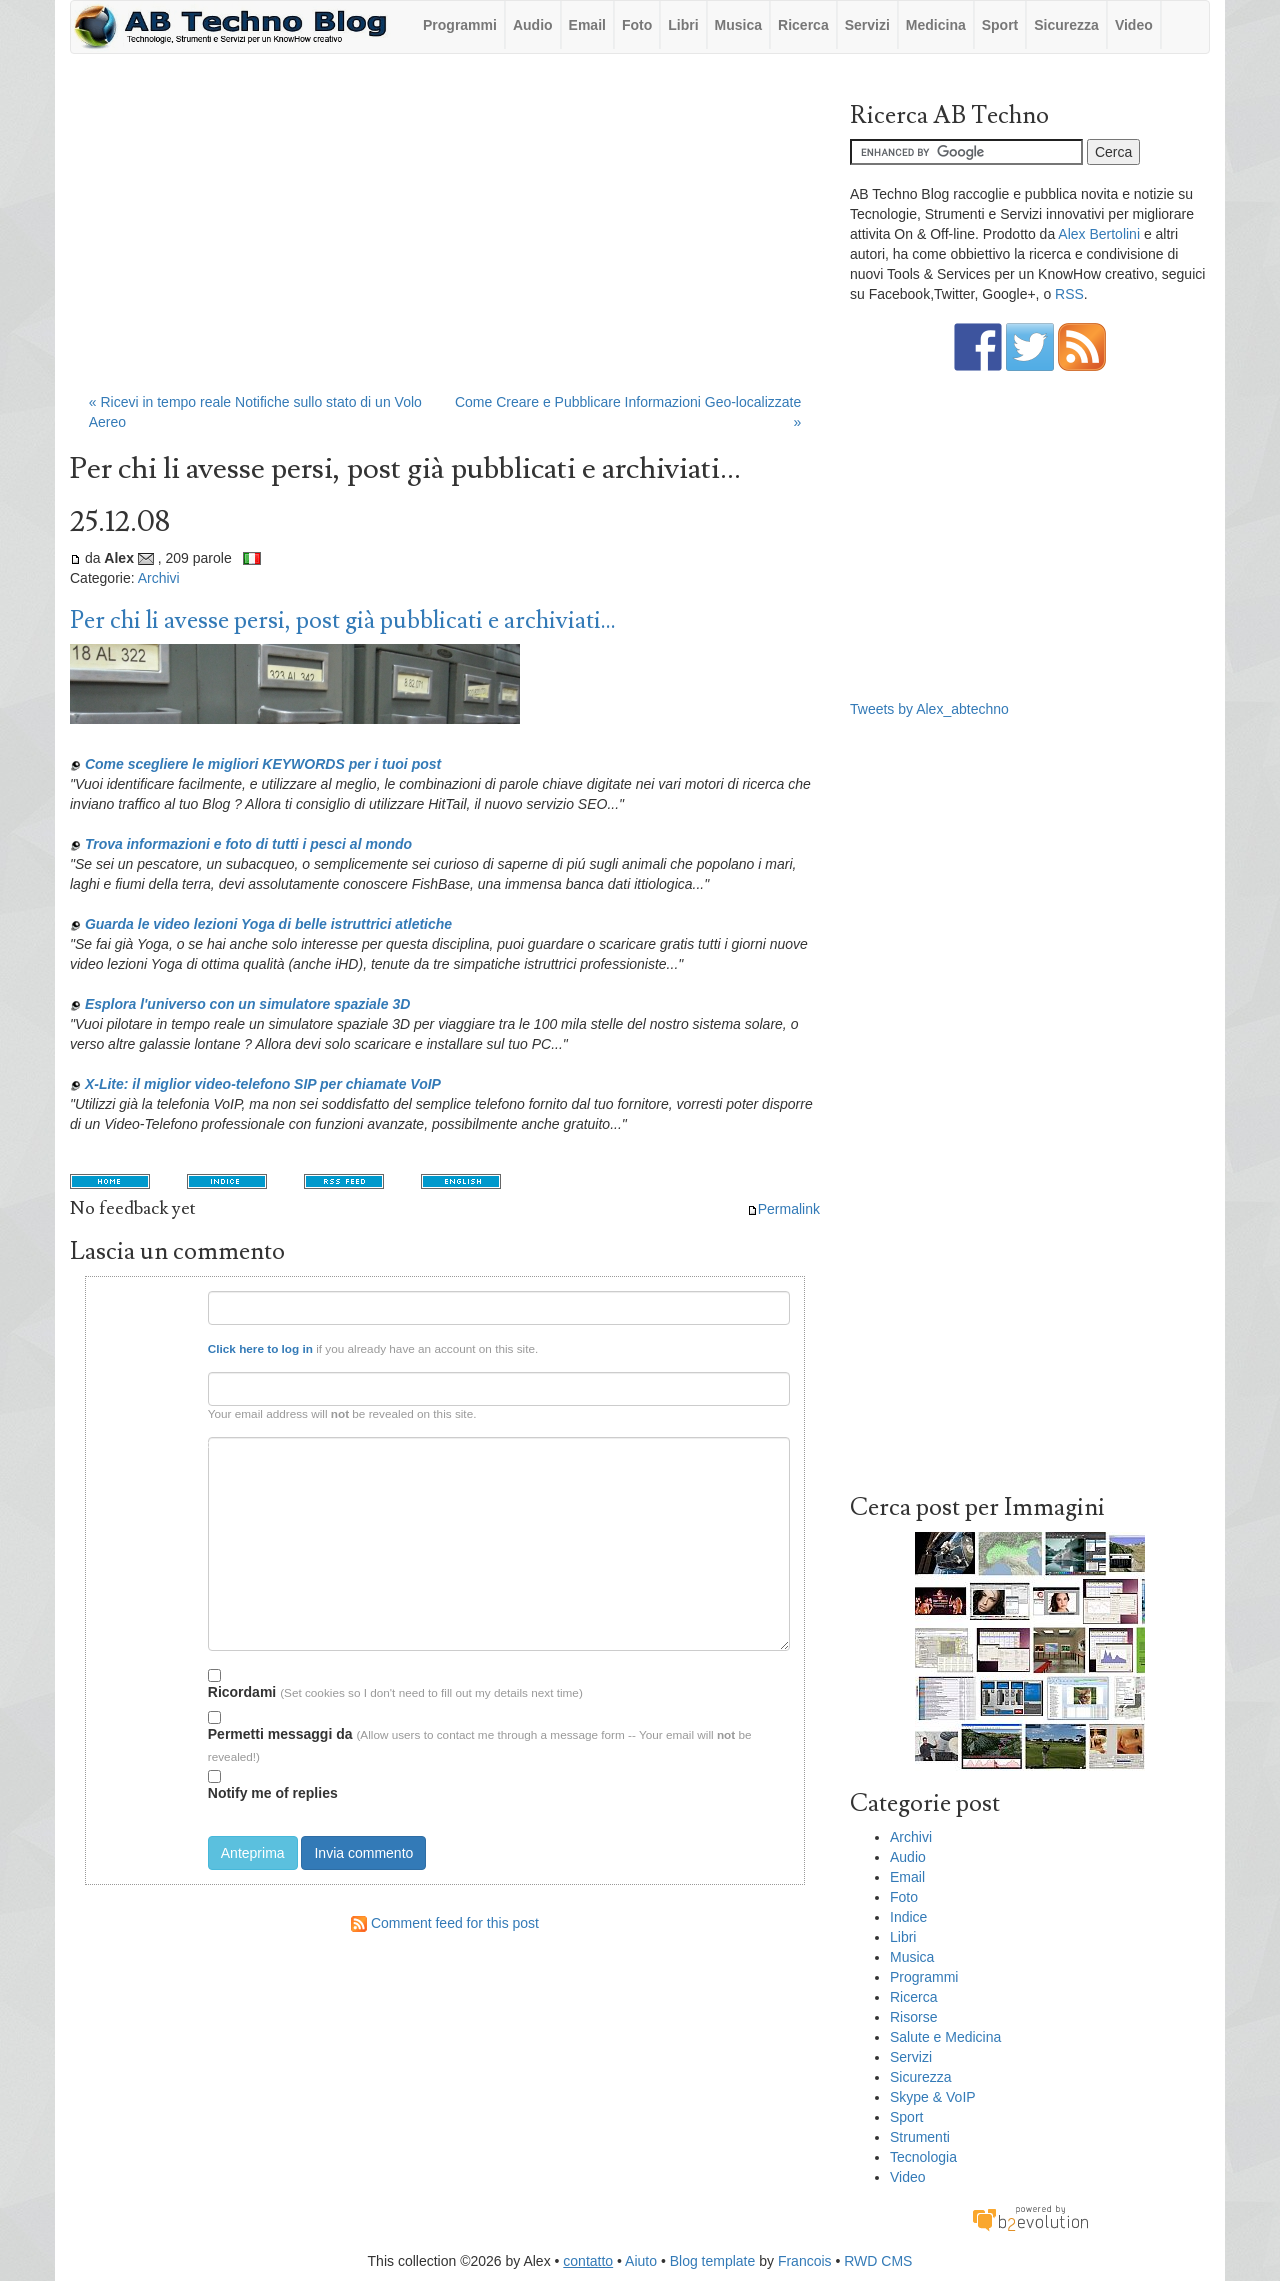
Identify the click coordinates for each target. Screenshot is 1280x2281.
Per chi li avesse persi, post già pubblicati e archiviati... (343, 620)
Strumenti (920, 2137)
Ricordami (242, 1684)
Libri (683, 25)
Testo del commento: (149, 1444)
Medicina (936, 25)
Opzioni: (172, 1672)
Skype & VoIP (933, 2097)
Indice (908, 1917)
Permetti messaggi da (280, 1726)
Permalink (783, 1209)
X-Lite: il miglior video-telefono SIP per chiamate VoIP (263, 1084)
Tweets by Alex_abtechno (929, 709)
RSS (1069, 294)
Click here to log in (260, 1348)
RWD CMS (878, 2261)
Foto (637, 25)
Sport (1000, 25)
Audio (533, 25)
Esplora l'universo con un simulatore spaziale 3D (247, 1004)
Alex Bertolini (1099, 234)
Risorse (913, 2017)
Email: (178, 1379)
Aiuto (641, 2261)
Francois (805, 2261)
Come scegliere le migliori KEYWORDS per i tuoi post (263, 764)
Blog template (713, 2261)
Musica (738, 25)
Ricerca (803, 25)
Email (587, 25)
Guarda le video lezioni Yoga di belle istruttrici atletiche (268, 924)
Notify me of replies (273, 1785)
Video (1134, 25)
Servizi (867, 25)
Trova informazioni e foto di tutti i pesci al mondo (248, 844)
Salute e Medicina (945, 2037)
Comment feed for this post (445, 1923)
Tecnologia (923, 2157)
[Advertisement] (445, 233)
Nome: (177, 1298)
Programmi (460, 25)
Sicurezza (1066, 25)
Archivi (159, 578)
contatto (588, 2261)
